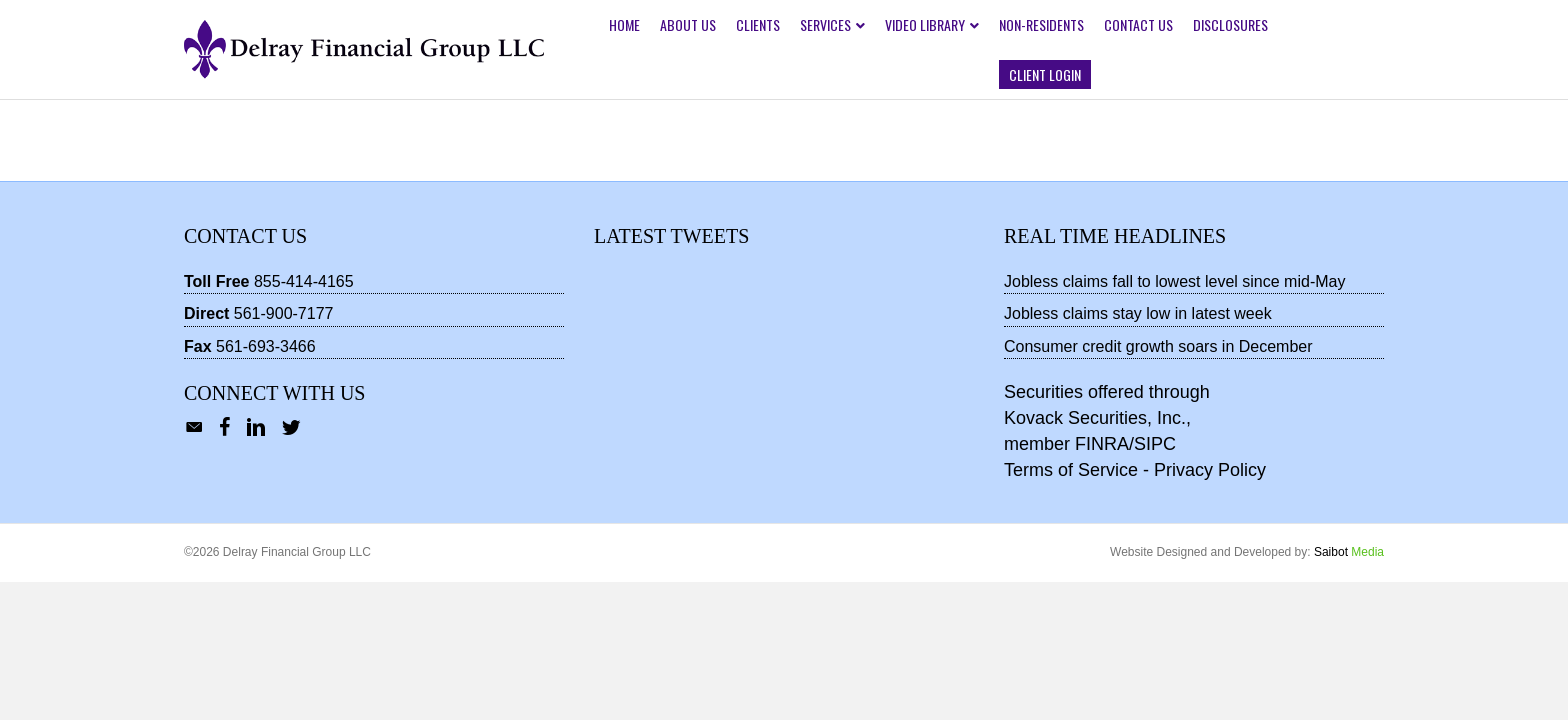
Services (825, 24)
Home (624, 24)
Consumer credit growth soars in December (1158, 346)
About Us (688, 24)
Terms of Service (1071, 470)
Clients (758, 24)
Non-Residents (1041, 24)
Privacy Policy (1210, 470)
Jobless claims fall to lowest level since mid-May (1174, 281)
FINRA (1102, 444)
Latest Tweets (671, 236)
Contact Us (1138, 24)
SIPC (1155, 444)
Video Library (925, 24)
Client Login (1045, 74)
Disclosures (1230, 24)
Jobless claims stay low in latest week (1138, 313)
